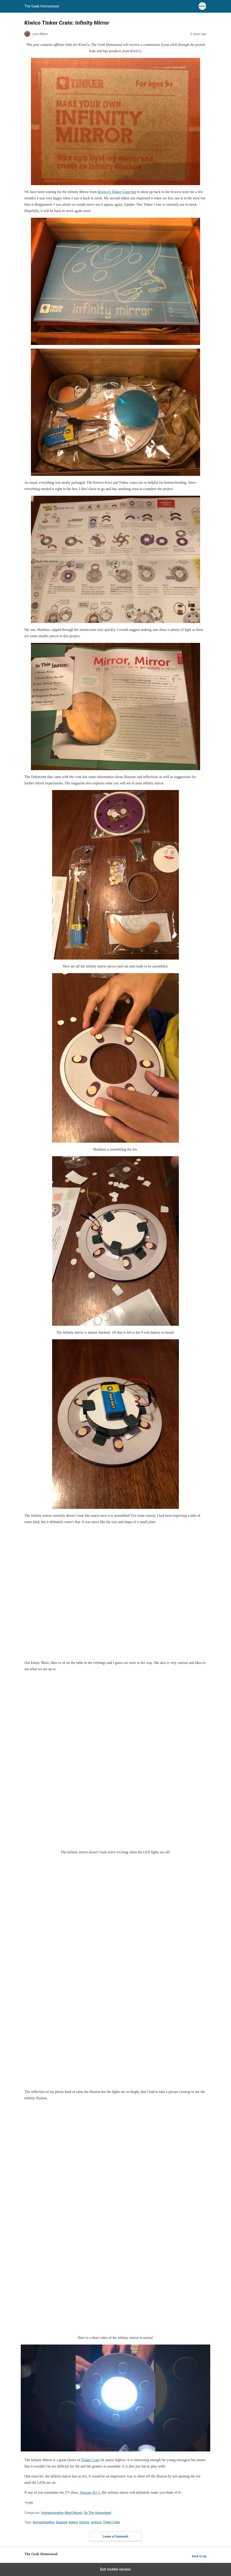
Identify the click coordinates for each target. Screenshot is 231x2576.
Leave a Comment (115, 2536)
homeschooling (43, 2522)
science (96, 2522)
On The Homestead (97, 2513)
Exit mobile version (115, 2569)
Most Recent (74, 2513)
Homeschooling (52, 2513)
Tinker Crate (89, 2460)
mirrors (84, 2522)
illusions (61, 2522)
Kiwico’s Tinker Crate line (117, 192)
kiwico (73, 2522)
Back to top (199, 2556)
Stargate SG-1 (90, 2492)
